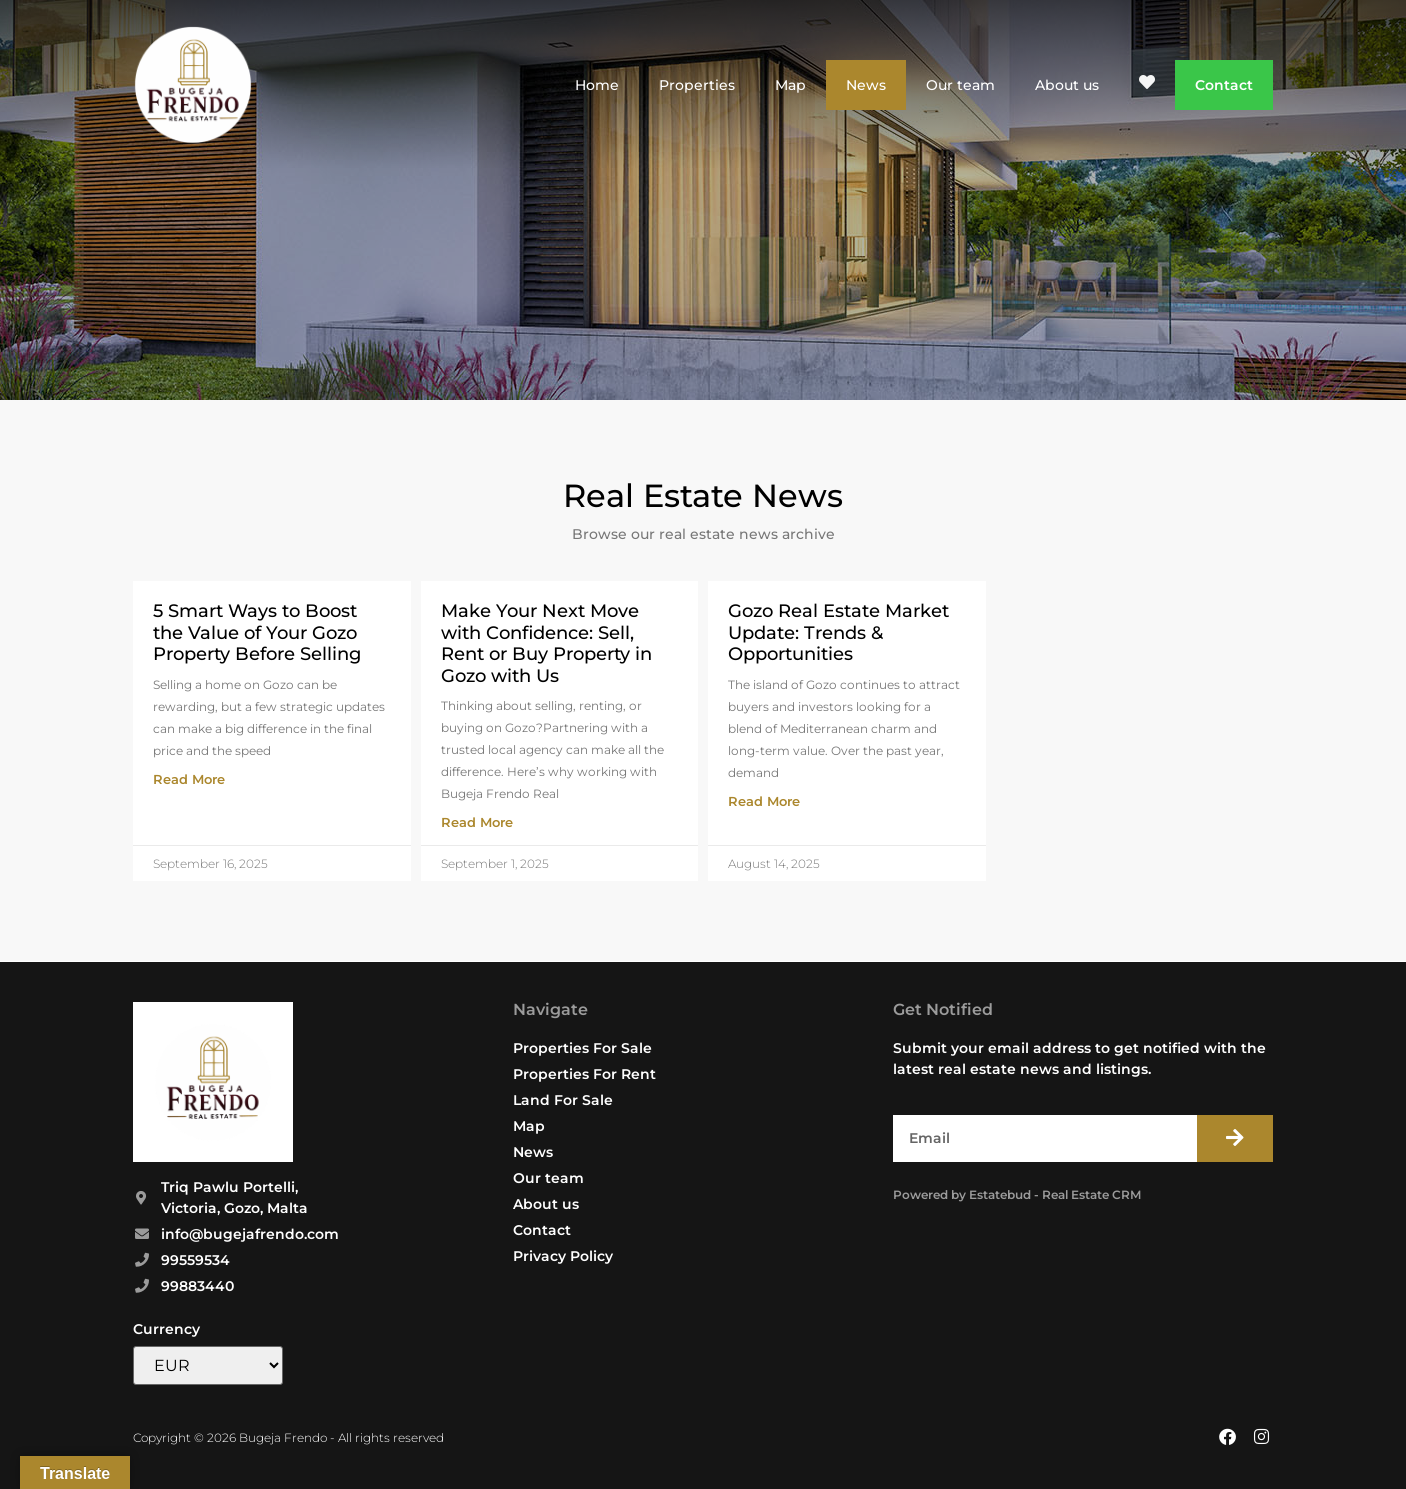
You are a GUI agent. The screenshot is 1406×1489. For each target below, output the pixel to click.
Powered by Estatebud (962, 1194)
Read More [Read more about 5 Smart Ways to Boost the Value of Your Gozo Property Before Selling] (189, 779)
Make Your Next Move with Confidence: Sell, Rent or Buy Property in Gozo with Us (546, 643)
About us (1067, 85)
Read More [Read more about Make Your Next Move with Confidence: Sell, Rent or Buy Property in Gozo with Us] (477, 822)
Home (597, 85)
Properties (697, 85)
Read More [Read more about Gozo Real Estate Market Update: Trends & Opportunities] (764, 801)
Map (790, 85)
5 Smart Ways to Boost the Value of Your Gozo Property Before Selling (257, 632)
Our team (960, 85)
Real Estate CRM (1091, 1194)
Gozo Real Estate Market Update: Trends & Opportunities (838, 632)
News (866, 85)
